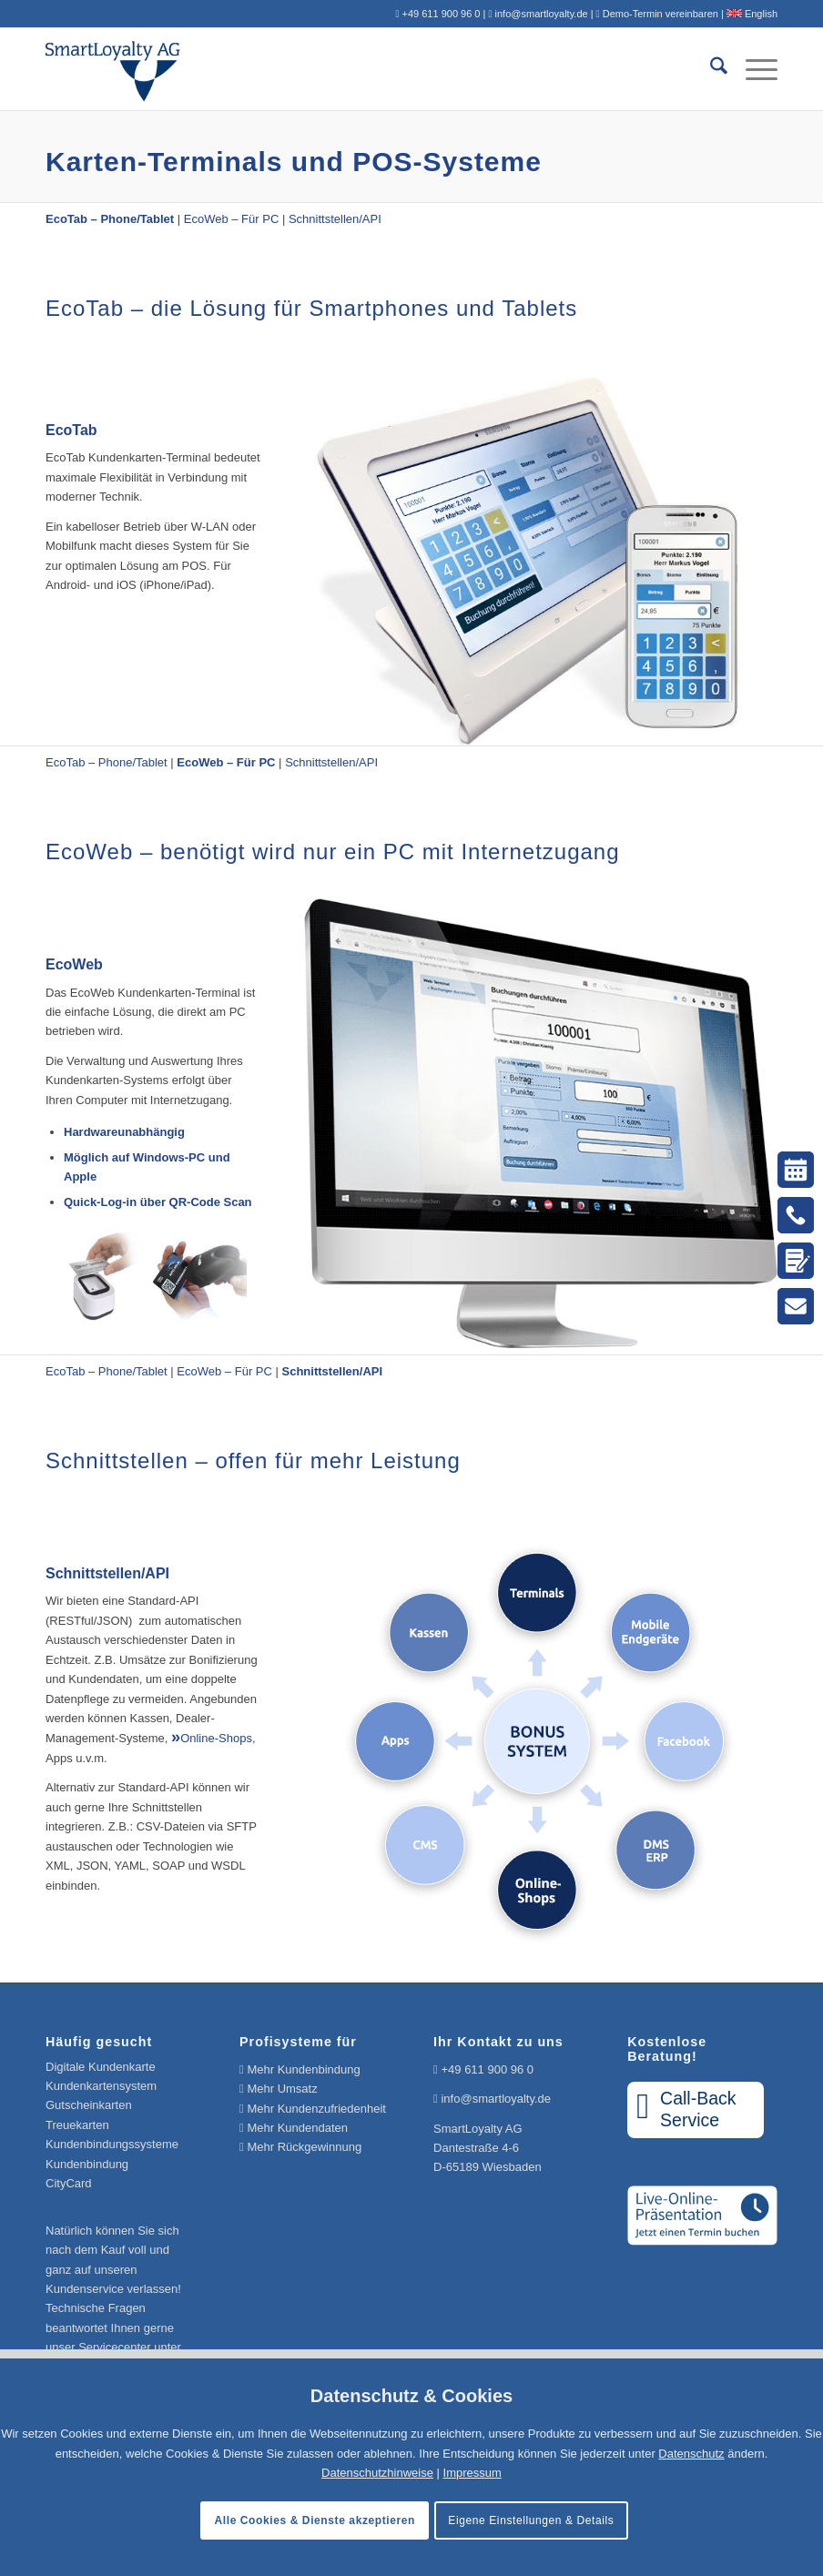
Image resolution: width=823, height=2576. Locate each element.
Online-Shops (216, 1738)
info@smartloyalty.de (496, 2098)
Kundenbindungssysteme (112, 2144)
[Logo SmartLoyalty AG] (192, 69)
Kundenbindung (87, 2164)
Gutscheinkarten (89, 2105)
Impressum (472, 2473)
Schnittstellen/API (335, 219)
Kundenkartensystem (101, 2086)
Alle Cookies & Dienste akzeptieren (315, 2520)
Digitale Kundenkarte (101, 2067)
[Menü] (752, 69)
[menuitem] (709, 69)
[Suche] (709, 69)
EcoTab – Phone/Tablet (107, 762)
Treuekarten (77, 2125)
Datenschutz (691, 2453)
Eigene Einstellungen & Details (531, 2520)
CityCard (69, 2183)
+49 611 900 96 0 (487, 2069)
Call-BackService (686, 2108)
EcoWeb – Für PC (231, 219)
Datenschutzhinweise (377, 2473)
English (751, 13)
